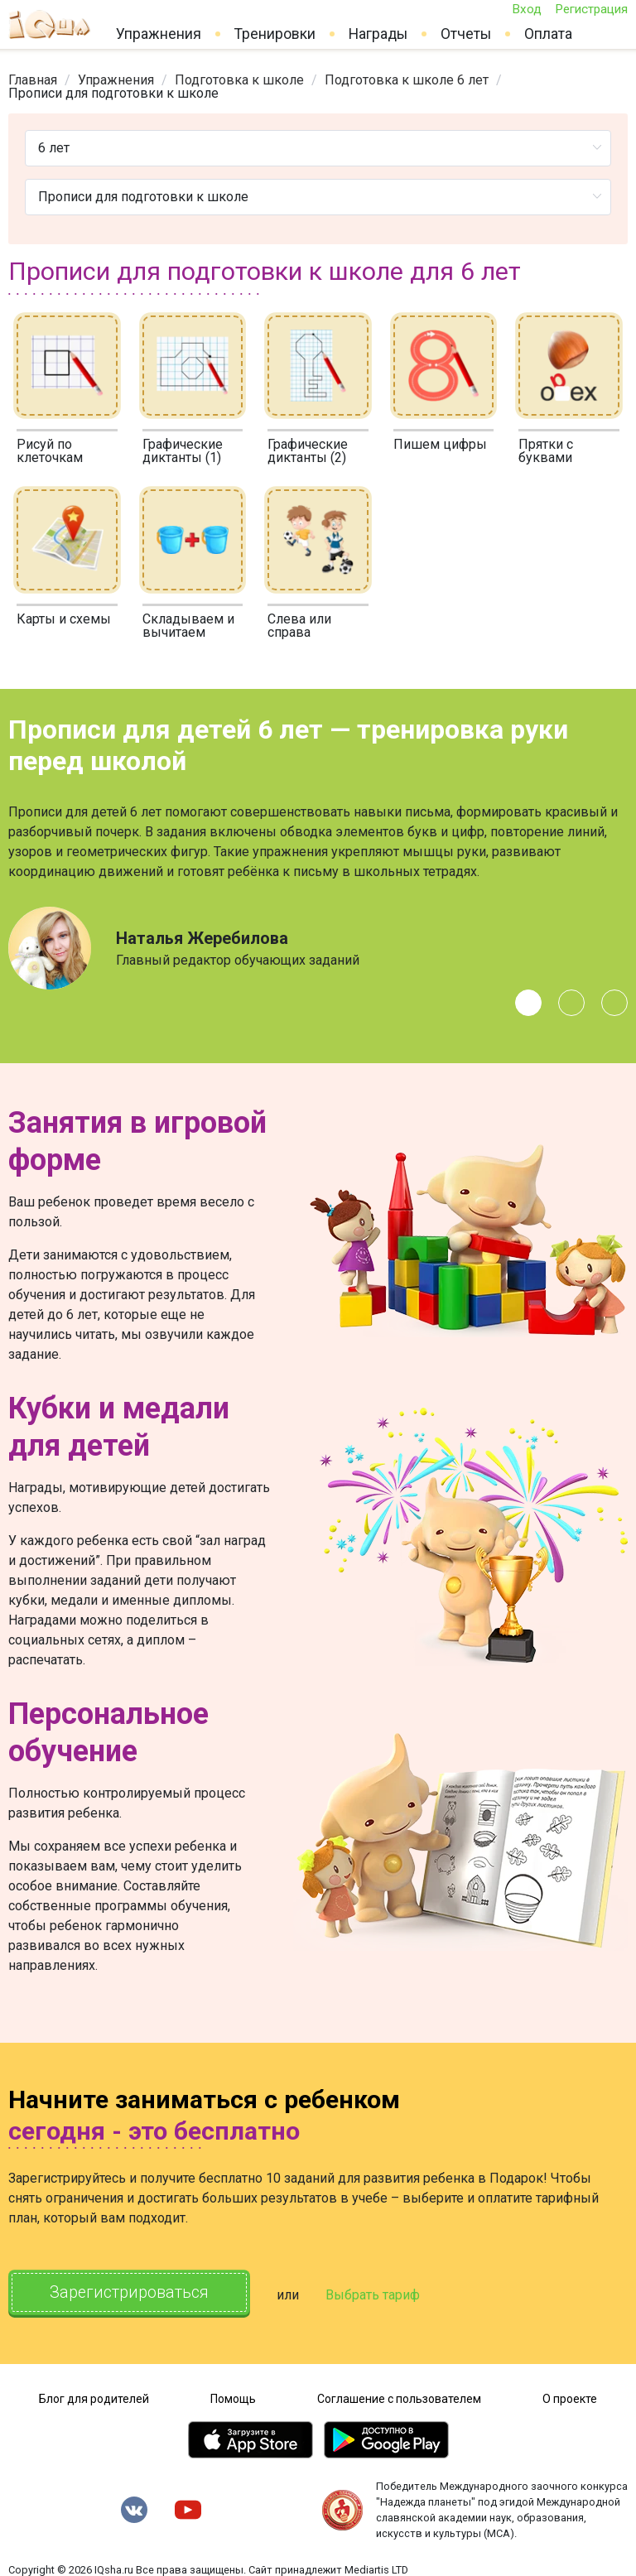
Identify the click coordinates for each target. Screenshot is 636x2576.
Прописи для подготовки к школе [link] (113, 93)
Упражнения (158, 34)
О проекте (569, 2397)
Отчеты (466, 34)
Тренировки (275, 34)
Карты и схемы (64, 619)
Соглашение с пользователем (399, 2397)
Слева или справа (299, 625)
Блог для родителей (94, 2397)
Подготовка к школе (239, 80)
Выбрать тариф (378, 2294)
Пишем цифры (440, 444)
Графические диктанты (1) (182, 450)
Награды (378, 34)
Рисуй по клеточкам (50, 450)
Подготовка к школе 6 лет (407, 80)
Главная (32, 80)
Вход (527, 9)
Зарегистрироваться (132, 2293)
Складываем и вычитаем (188, 625)
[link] (32, 80)
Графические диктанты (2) (307, 450)
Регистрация (591, 9)
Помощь (233, 2397)
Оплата (548, 34)
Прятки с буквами (545, 450)
